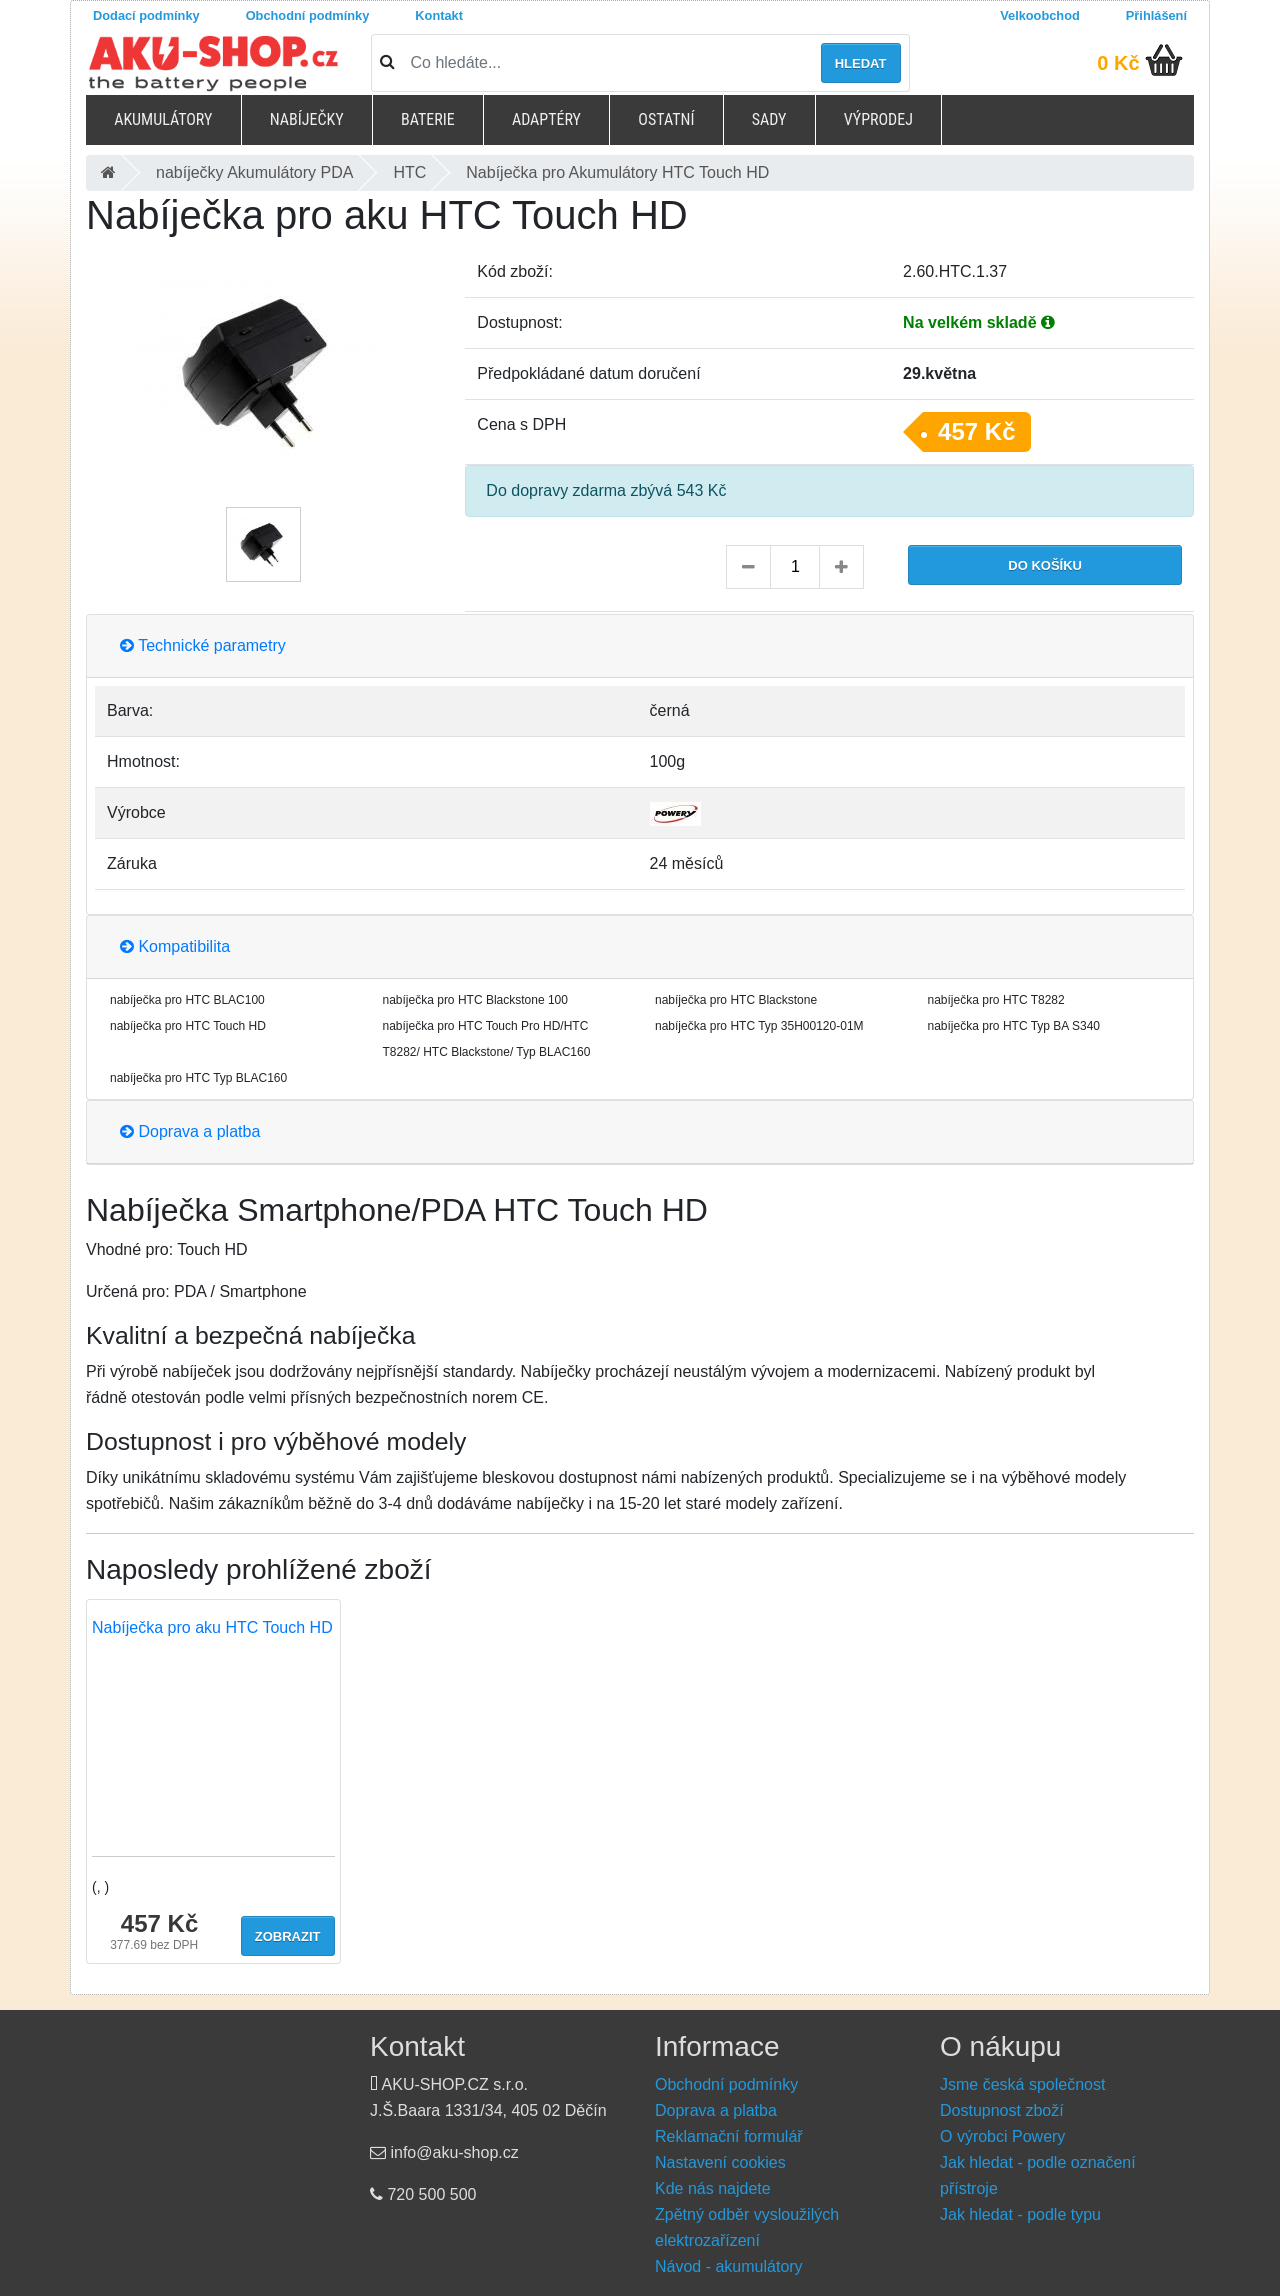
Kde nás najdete (713, 2188)
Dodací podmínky (146, 15)
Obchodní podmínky (308, 15)
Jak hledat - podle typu (1020, 2214)
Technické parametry (203, 645)
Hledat (861, 63)
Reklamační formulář (729, 2136)
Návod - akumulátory (729, 2266)
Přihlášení (1156, 15)
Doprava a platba (190, 1131)
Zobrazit (288, 1936)
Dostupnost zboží (1002, 2110)
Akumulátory (163, 119)
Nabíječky (307, 119)
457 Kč (976, 431)
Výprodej (878, 119)
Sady (769, 119)
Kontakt (439, 15)
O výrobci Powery (1002, 2136)
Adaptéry (546, 119)
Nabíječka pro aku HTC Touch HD (212, 1627)
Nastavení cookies (720, 2162)
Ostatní (666, 119)
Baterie (428, 119)
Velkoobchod (1040, 15)
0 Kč (1118, 63)
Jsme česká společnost (1022, 2084)
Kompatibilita (175, 946)
